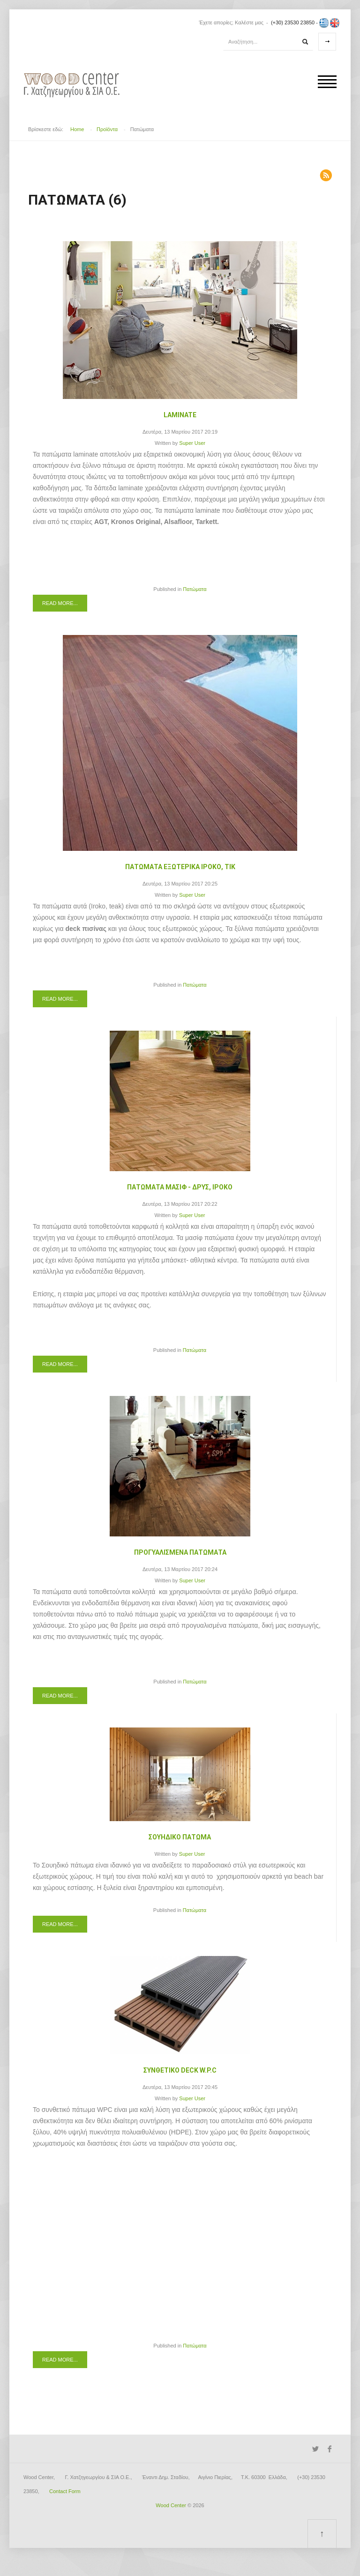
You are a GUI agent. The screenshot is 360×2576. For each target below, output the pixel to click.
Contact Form (65, 2491)
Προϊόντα (107, 129)
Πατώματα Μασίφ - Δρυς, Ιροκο (179, 1187)
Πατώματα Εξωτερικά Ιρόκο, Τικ (180, 867)
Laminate (180, 415)
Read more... (60, 603)
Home (77, 129)
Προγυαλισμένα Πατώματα (180, 1552)
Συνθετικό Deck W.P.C (180, 2070)
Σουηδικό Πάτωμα (180, 1837)
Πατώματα (194, 589)
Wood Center (171, 2505)
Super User (192, 443)
